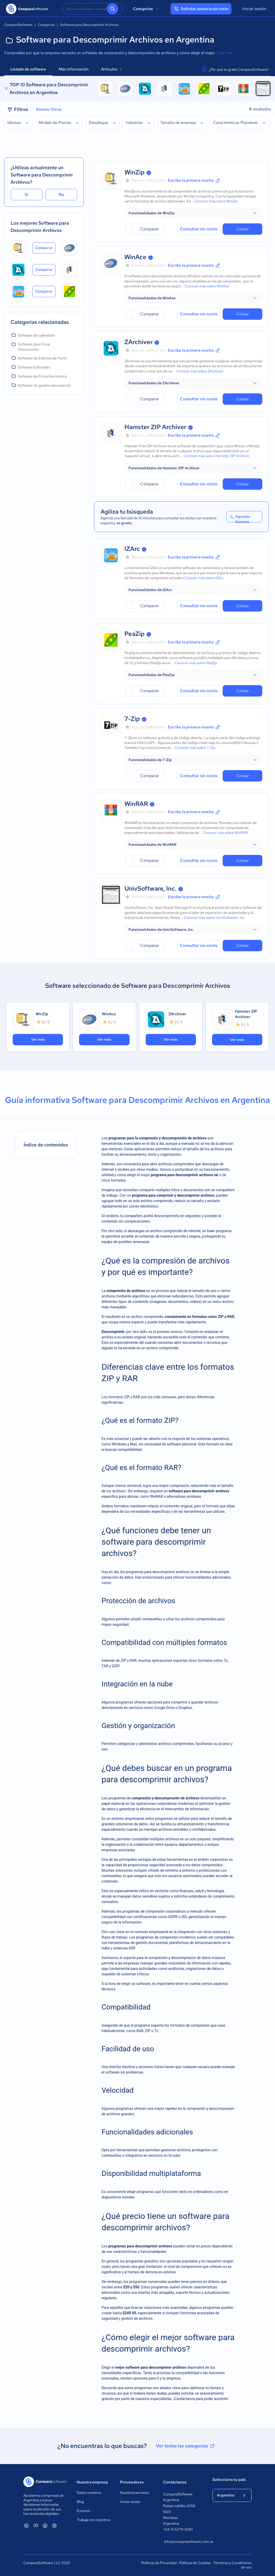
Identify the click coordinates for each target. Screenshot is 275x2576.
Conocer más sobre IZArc (203, 578)
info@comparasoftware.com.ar (183, 2541)
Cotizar (242, 229)
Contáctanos (174, 2482)
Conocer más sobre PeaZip (195, 663)
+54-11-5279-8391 (178, 2529)
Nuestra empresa (92, 2482)
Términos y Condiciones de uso (232, 2565)
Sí (26, 194)
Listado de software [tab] (28, 69)
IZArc (132, 549)
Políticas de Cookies (195, 2562)
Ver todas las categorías (185, 2446)
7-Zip (132, 719)
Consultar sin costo (199, 229)
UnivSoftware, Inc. (150, 888)
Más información (74, 69)
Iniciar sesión (254, 8)
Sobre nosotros (89, 2492)
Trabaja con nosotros (93, 2519)
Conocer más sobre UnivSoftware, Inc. (214, 917)
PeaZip (134, 634)
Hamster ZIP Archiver (155, 427)
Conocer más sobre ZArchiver (199, 371)
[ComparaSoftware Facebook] (45, 2525)
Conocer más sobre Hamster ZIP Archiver (217, 455)
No (61, 194)
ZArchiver (138, 342)
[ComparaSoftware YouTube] (36, 2525)
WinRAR (136, 804)
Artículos (111, 69)
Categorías (146, 9)
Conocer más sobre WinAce (207, 286)
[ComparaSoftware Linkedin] (26, 2525)
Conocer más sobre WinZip (215, 201)
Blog (80, 2501)
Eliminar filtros (49, 109)
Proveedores (132, 2482)
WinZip (134, 172)
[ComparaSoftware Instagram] (54, 2525)
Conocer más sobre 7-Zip (195, 747)
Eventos (83, 2510)
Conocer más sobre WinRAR (225, 832)
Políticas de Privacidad (159, 2562)
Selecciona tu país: (229, 2479)
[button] (193, 213)
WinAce (135, 257)
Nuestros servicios (134, 2492)
